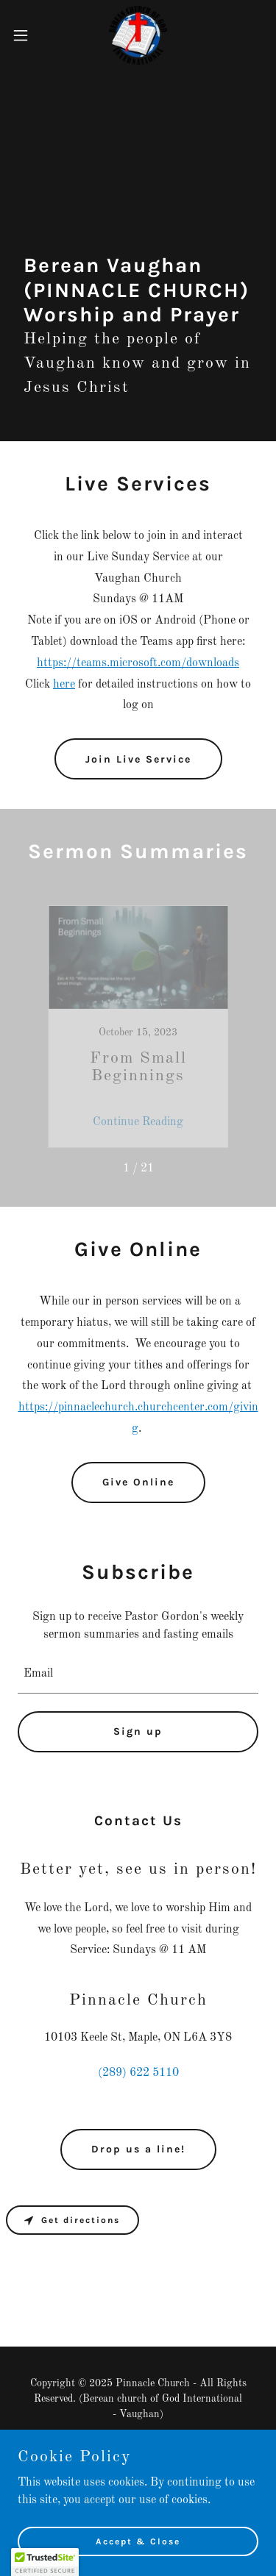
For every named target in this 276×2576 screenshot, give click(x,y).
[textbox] (138, 1674)
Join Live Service (138, 759)
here (64, 685)
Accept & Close (138, 2541)
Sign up (138, 1731)
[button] (26, 35)
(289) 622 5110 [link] (138, 2073)
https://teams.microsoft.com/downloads (138, 663)
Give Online (138, 1482)
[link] (138, 35)
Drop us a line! (138, 2149)
